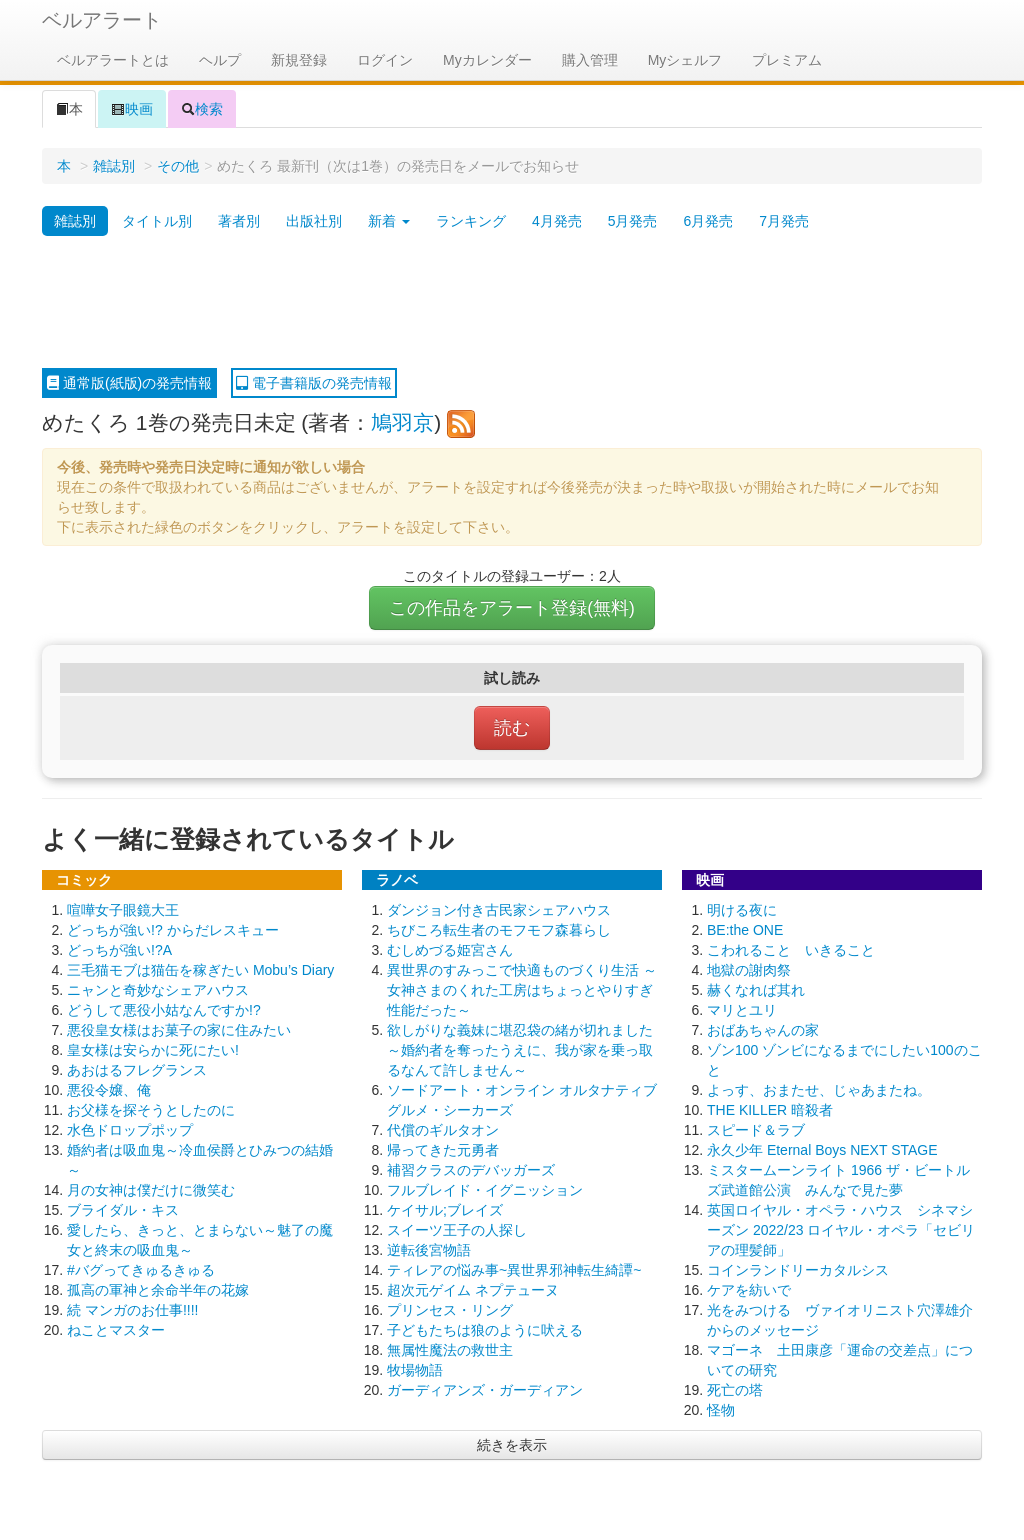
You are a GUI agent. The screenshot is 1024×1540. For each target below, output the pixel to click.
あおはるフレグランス (137, 1070)
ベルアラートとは (113, 60)
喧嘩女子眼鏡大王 (123, 910)
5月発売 (633, 221)
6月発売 (708, 221)
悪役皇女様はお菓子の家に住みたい (179, 1030)
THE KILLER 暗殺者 (770, 1110)
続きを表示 (512, 1445)
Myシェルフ (685, 60)
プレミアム (787, 60)
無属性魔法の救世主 (450, 1350)
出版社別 (314, 221)
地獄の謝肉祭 (749, 970)
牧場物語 (415, 1370)
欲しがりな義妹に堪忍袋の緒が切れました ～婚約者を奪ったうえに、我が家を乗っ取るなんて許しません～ (520, 1050)
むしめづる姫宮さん (450, 950)
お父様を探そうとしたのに (151, 1110)
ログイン (385, 60)
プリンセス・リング (450, 1310)
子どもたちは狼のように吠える (485, 1330)
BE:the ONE (745, 930)
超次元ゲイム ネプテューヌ (473, 1290)
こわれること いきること (791, 950)
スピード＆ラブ (756, 1130)
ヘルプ (220, 60)
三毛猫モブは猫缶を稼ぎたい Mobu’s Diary (200, 970)
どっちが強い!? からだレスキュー (173, 930)
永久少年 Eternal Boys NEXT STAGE (822, 1150)
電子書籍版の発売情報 (314, 383)
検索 (202, 109)
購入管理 (590, 60)
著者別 (239, 221)
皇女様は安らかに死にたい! (153, 1050)
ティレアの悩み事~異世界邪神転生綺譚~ (514, 1270)
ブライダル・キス (123, 1210)
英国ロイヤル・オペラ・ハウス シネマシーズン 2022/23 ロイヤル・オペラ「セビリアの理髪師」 (841, 1230)
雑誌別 (114, 166)
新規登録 (299, 60)
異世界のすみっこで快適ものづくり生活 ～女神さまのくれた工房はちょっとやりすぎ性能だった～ (522, 990)
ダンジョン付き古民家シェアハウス (499, 910)
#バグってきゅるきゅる (141, 1270)
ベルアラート (102, 20)
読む (512, 728)
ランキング (471, 221)
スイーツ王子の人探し (457, 1230)
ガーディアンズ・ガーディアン (485, 1390)
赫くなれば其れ (756, 990)
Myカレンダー (487, 60)
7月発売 (784, 221)
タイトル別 (157, 221)
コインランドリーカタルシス (798, 1270)
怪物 (721, 1410)
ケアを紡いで (749, 1290)
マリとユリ (742, 1010)
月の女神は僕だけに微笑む (151, 1190)
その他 (178, 166)
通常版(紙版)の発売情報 (129, 383)
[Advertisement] (512, 303)
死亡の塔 (735, 1390)
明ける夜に (742, 910)
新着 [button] (389, 221)
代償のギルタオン (443, 1130)
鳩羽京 (402, 422)
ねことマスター (116, 1330)
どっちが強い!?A (119, 950)
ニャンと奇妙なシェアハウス (158, 990)
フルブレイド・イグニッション (485, 1190)
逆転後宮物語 (429, 1250)
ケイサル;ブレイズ (445, 1210)
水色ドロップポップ (130, 1130)
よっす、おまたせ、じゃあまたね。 (819, 1090)
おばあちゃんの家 (763, 1030)
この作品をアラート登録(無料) (512, 608)
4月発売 (557, 221)
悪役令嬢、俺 (109, 1090)
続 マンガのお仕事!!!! (132, 1310)
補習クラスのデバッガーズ (471, 1170)
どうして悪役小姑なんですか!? (164, 1010)
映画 (132, 109)
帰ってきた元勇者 (443, 1150)
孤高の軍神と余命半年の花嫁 (158, 1290)
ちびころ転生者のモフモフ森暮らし (499, 930)
